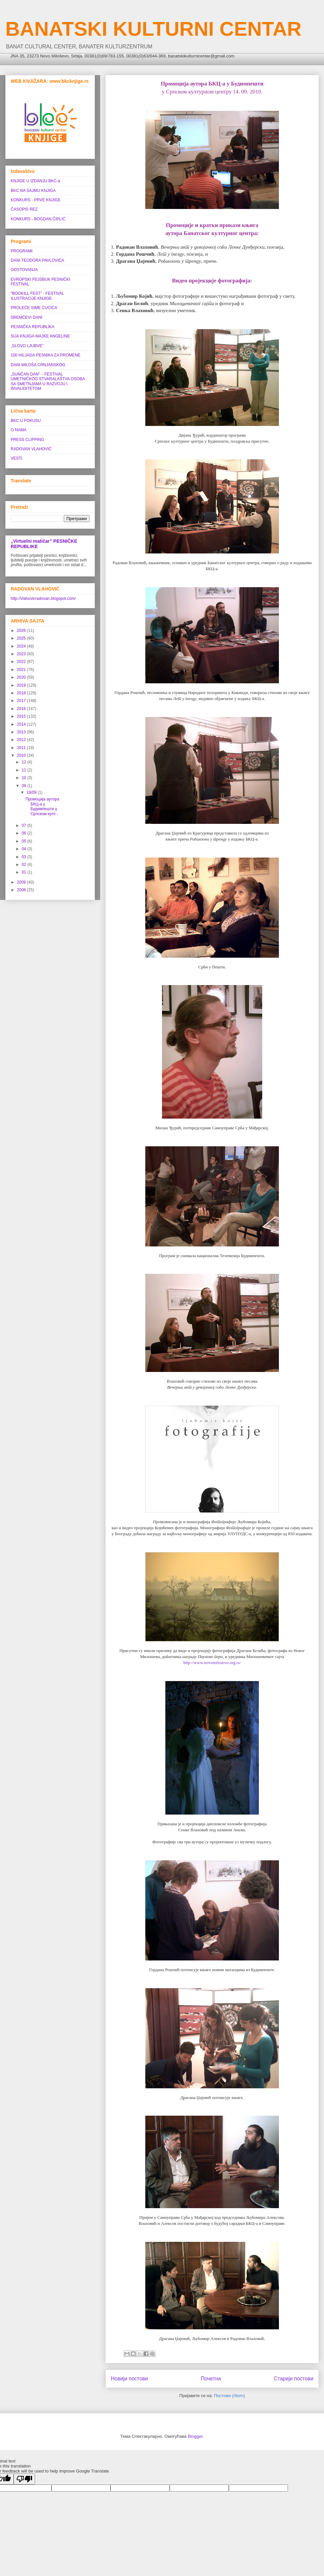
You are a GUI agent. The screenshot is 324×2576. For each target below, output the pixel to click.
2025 (22, 638)
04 (24, 849)
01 (24, 872)
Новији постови (129, 2378)
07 (24, 825)
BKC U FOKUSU (26, 420)
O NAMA (18, 430)
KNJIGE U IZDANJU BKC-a (35, 181)
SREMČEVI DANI (26, 317)
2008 (22, 890)
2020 (22, 677)
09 (24, 785)
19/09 (31, 792)
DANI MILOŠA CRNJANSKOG (38, 365)
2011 (22, 747)
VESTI (16, 458)
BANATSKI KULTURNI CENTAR (153, 29)
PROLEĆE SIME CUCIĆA (34, 307)
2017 (22, 700)
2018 (22, 693)
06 (24, 833)
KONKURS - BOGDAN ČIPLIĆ (38, 219)
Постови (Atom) (229, 2395)
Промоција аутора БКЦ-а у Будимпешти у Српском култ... (42, 806)
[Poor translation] (24, 2479)
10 (24, 777)
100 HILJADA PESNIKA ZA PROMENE (45, 355)
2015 (22, 716)
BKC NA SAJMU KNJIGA (33, 190)
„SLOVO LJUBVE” (27, 345)
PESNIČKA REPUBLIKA (32, 326)
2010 (22, 755)
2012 (22, 739)
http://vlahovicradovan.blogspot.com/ (43, 598)
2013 (22, 732)
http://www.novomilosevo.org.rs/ (212, 1662)
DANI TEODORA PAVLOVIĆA (37, 260)
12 (24, 762)
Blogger (195, 2436)
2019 (22, 685)
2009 (22, 882)
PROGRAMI (21, 251)
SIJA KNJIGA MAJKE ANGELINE (40, 336)
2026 (22, 630)
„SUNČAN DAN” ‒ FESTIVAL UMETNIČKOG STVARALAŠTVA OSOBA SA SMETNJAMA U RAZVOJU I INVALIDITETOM (48, 381)
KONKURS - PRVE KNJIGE (35, 200)
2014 (22, 724)
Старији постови (293, 2378)
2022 (22, 661)
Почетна (211, 2378)
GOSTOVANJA (24, 269)
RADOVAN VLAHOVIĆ (31, 449)
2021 (22, 669)
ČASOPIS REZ (24, 209)
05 (24, 841)
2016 (22, 708)
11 (24, 770)
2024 (22, 646)
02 (24, 864)
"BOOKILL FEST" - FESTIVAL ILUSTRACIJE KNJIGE (37, 295)
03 (24, 857)
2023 (22, 654)
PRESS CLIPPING (27, 439)
